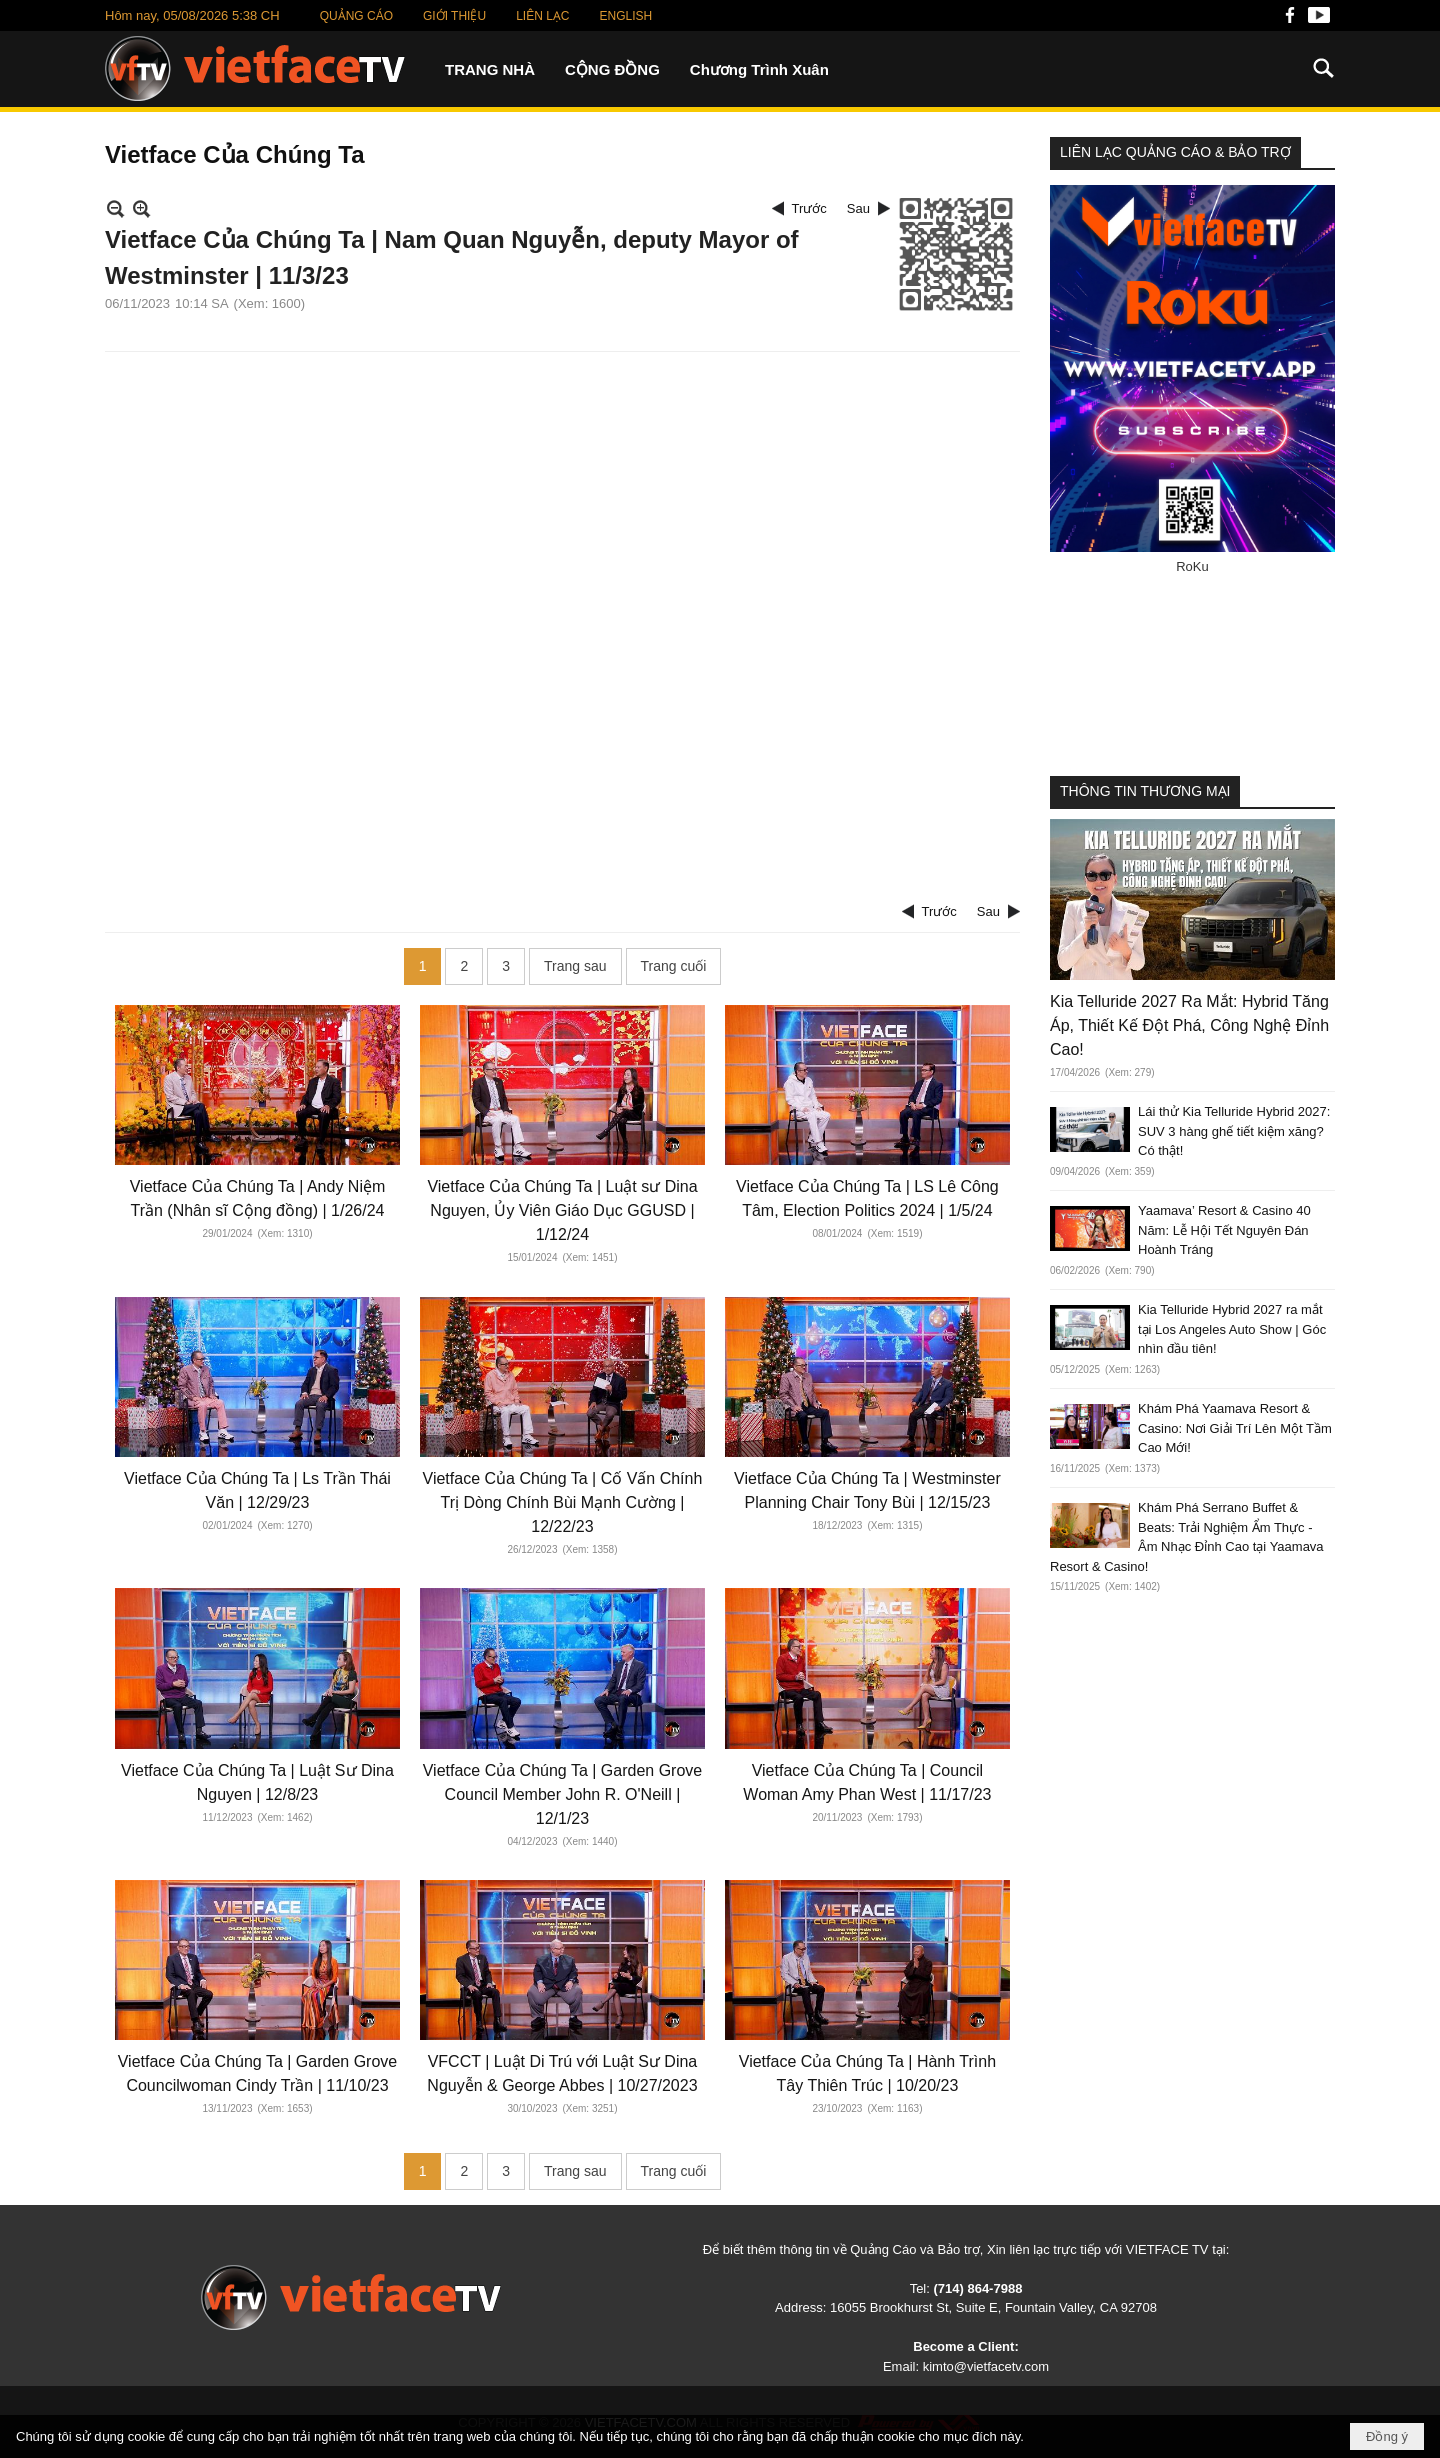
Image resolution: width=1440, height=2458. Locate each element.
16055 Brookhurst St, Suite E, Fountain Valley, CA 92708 (993, 2307)
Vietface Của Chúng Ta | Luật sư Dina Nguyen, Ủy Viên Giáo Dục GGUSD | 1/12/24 (562, 1210)
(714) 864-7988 (977, 2288)
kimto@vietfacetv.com (986, 2366)
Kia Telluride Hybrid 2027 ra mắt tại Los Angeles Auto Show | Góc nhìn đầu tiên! (1232, 1329)
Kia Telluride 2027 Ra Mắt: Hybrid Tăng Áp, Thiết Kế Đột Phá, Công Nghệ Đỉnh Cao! (1189, 1025)
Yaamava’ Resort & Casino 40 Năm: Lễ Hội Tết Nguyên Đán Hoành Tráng (1224, 1230)
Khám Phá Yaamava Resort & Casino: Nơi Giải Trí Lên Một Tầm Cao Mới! (1235, 1428)
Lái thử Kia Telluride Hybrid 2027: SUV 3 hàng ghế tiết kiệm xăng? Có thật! (1234, 1131)
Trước (809, 208)
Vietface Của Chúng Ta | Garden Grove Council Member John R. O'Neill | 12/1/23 (563, 1794)
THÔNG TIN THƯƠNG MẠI (1145, 791)
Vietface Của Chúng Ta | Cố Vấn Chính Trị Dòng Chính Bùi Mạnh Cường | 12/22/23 (563, 1502)
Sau (858, 208)
